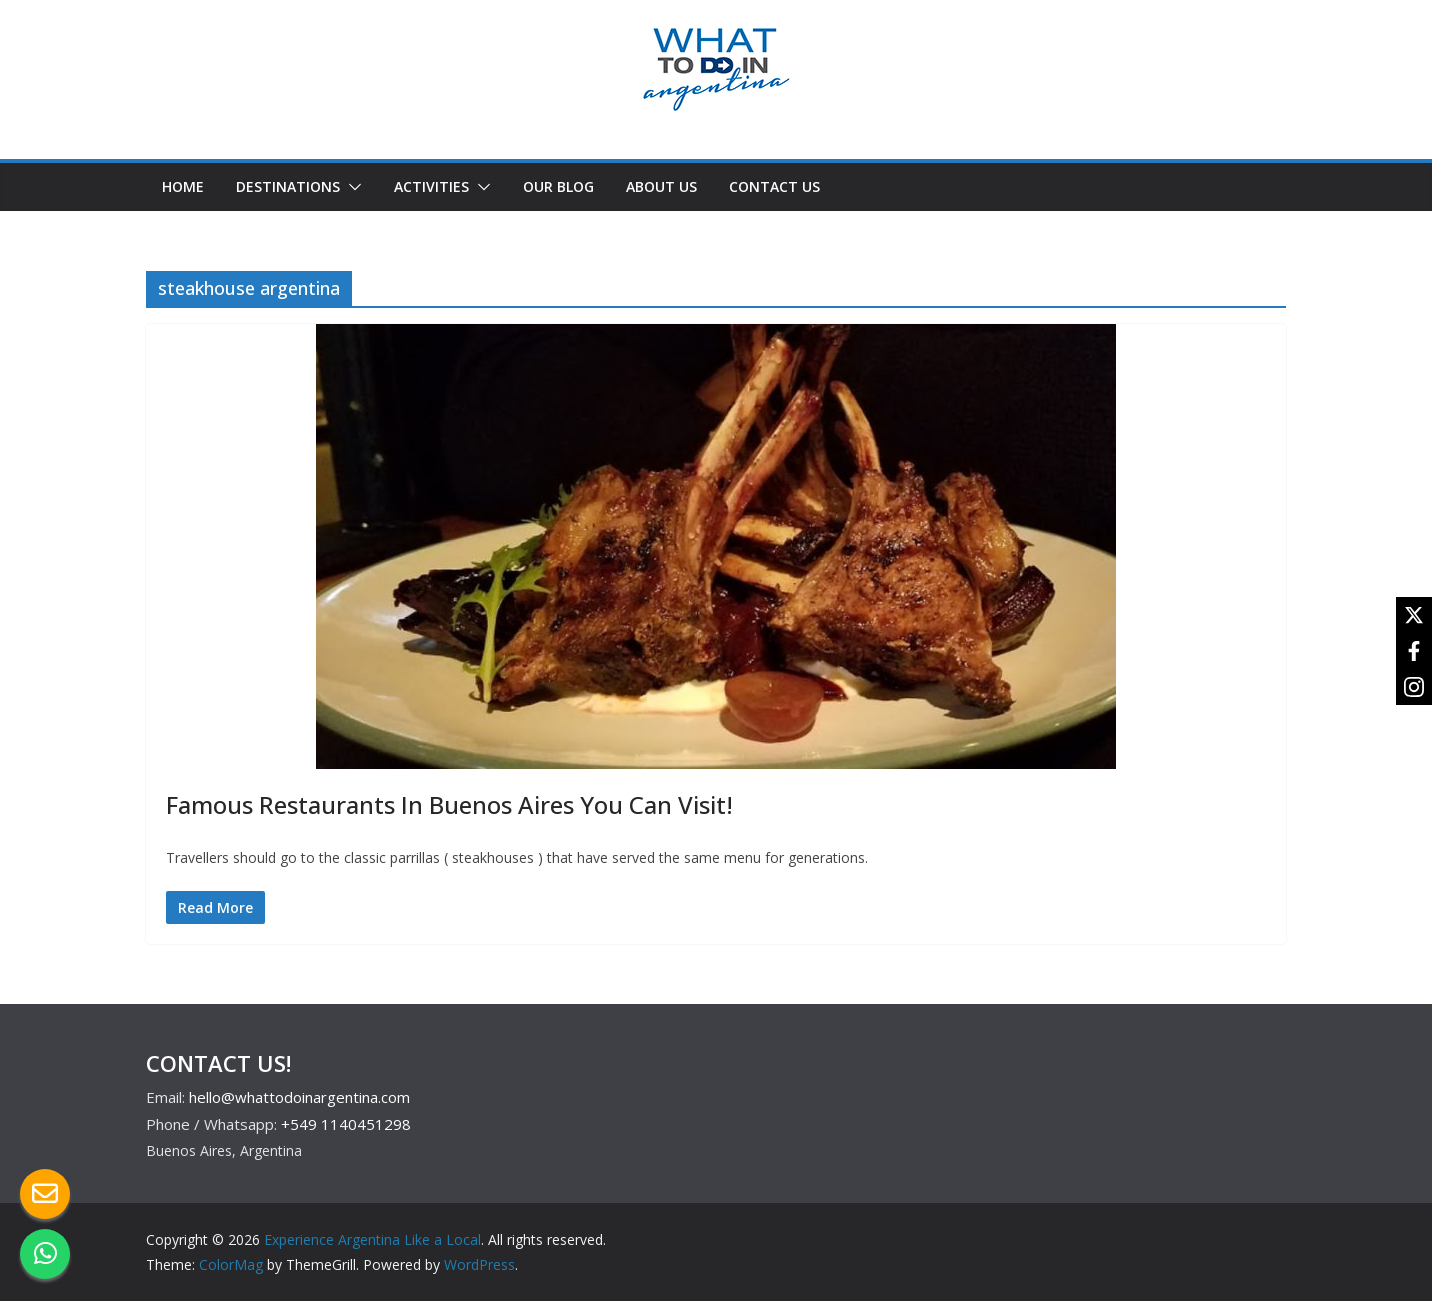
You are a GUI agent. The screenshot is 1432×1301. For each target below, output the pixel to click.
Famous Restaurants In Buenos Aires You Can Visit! (452, 804)
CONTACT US (774, 186)
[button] (351, 187)
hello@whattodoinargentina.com (299, 1097)
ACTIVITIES (431, 186)
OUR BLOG (558, 186)
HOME (183, 186)
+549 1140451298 (346, 1124)
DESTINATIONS (288, 186)
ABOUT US (661, 186)
